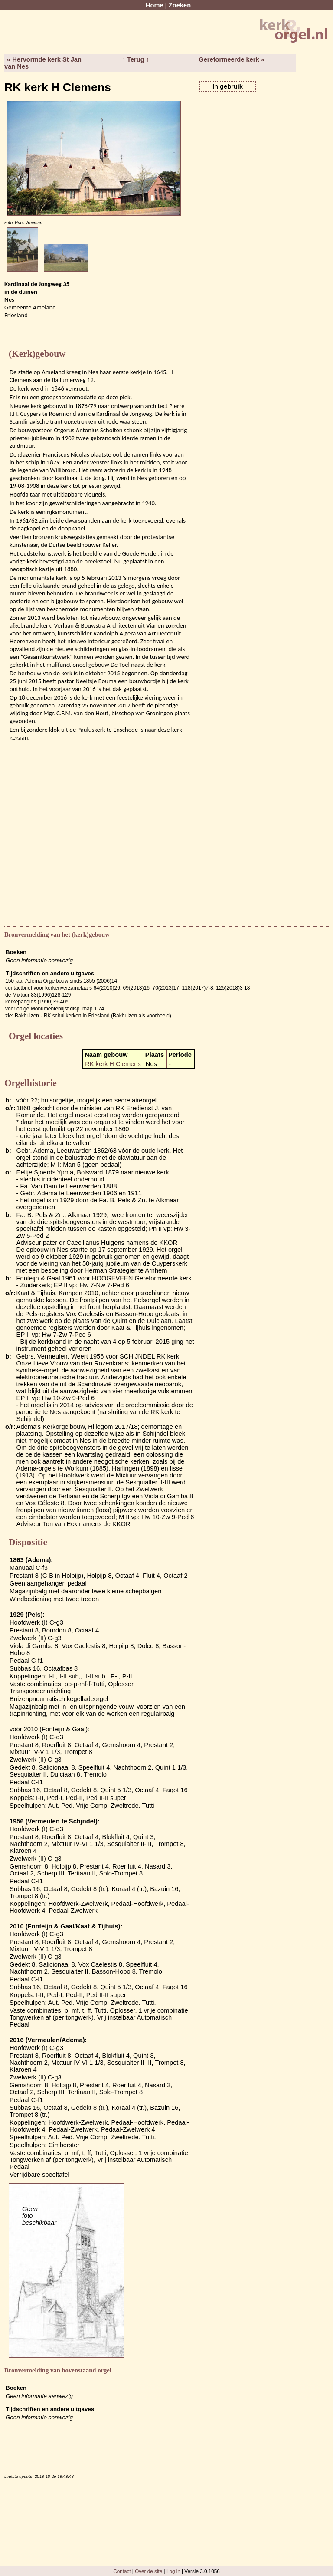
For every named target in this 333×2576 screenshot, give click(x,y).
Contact (122, 2571)
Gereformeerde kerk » (231, 59)
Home (154, 5)
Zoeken (180, 5)
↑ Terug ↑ (135, 59)
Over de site (148, 2571)
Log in (173, 2571)
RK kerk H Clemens (113, 1063)
